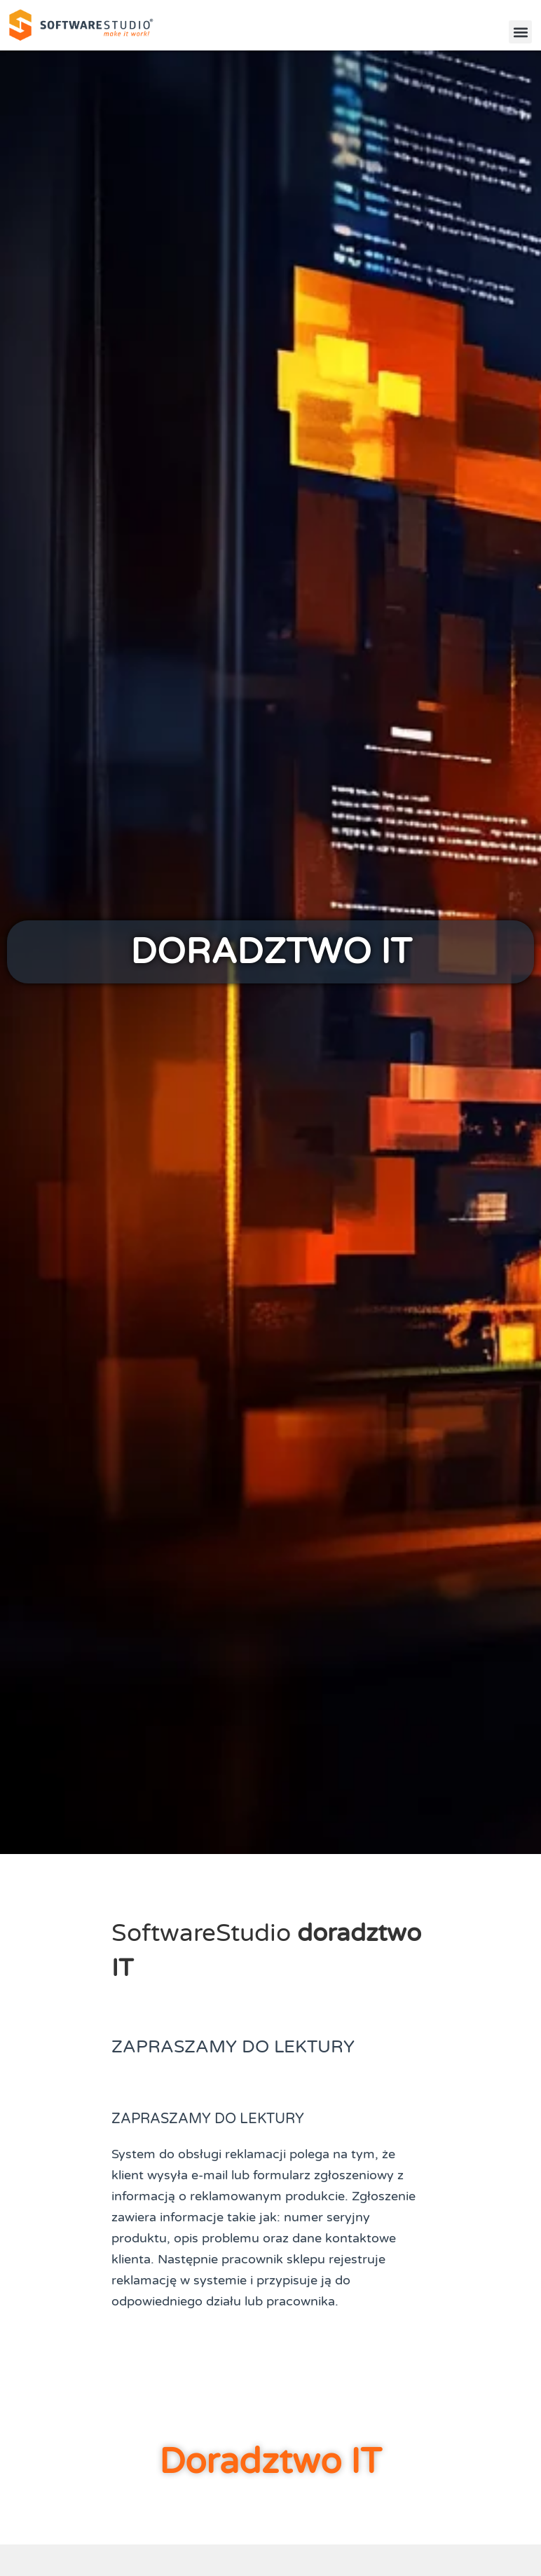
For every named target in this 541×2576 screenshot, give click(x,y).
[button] (520, 31)
